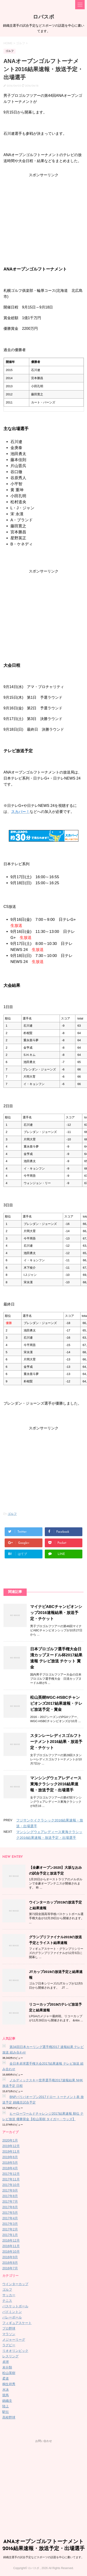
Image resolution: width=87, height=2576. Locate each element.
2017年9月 (10, 2190)
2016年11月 (11, 2246)
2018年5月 (10, 2162)
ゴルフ (12, 1514)
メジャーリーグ (13, 2339)
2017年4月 (10, 2218)
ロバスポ (43, 17)
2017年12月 (11, 2174)
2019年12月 (11, 2146)
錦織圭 (7, 2401)
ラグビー (8, 2345)
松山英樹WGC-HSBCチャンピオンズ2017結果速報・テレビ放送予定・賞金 (56, 1703)
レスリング (10, 2356)
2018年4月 (10, 2168)
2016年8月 (10, 2263)
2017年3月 (10, 2224)
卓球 (5, 2362)
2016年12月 (11, 2240)
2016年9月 (10, 2257)
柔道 (5, 2378)
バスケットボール (15, 2306)
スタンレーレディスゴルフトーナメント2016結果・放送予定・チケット (56, 1741)
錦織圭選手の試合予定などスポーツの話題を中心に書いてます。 (43, 2557)
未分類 (7, 2367)
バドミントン (12, 2312)
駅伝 (5, 2412)
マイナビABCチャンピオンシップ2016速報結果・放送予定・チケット (56, 1612)
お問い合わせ (43, 2441)
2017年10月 (11, 2185)
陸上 (5, 2406)
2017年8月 (10, 2196)
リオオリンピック (15, 2351)
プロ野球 (8, 2328)
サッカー (8, 2295)
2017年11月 (11, 2179)
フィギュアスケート (17, 2323)
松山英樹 (8, 2373)
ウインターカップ (15, 2284)
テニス (7, 2300)
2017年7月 (10, 2201)
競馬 (5, 2395)
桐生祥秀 (8, 2384)
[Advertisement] (43, 210)
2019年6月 (10, 2157)
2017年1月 (10, 2235)
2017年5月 (10, 2212)
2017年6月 (10, 2207)
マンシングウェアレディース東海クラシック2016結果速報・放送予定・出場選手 (55, 1784)
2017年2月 (10, 2229)
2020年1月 (10, 2140)
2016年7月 (10, 2268)
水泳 (5, 2389)
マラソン (8, 2334)
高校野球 (8, 2417)
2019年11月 (11, 2151)
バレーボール (12, 2317)
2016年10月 (11, 2251)
